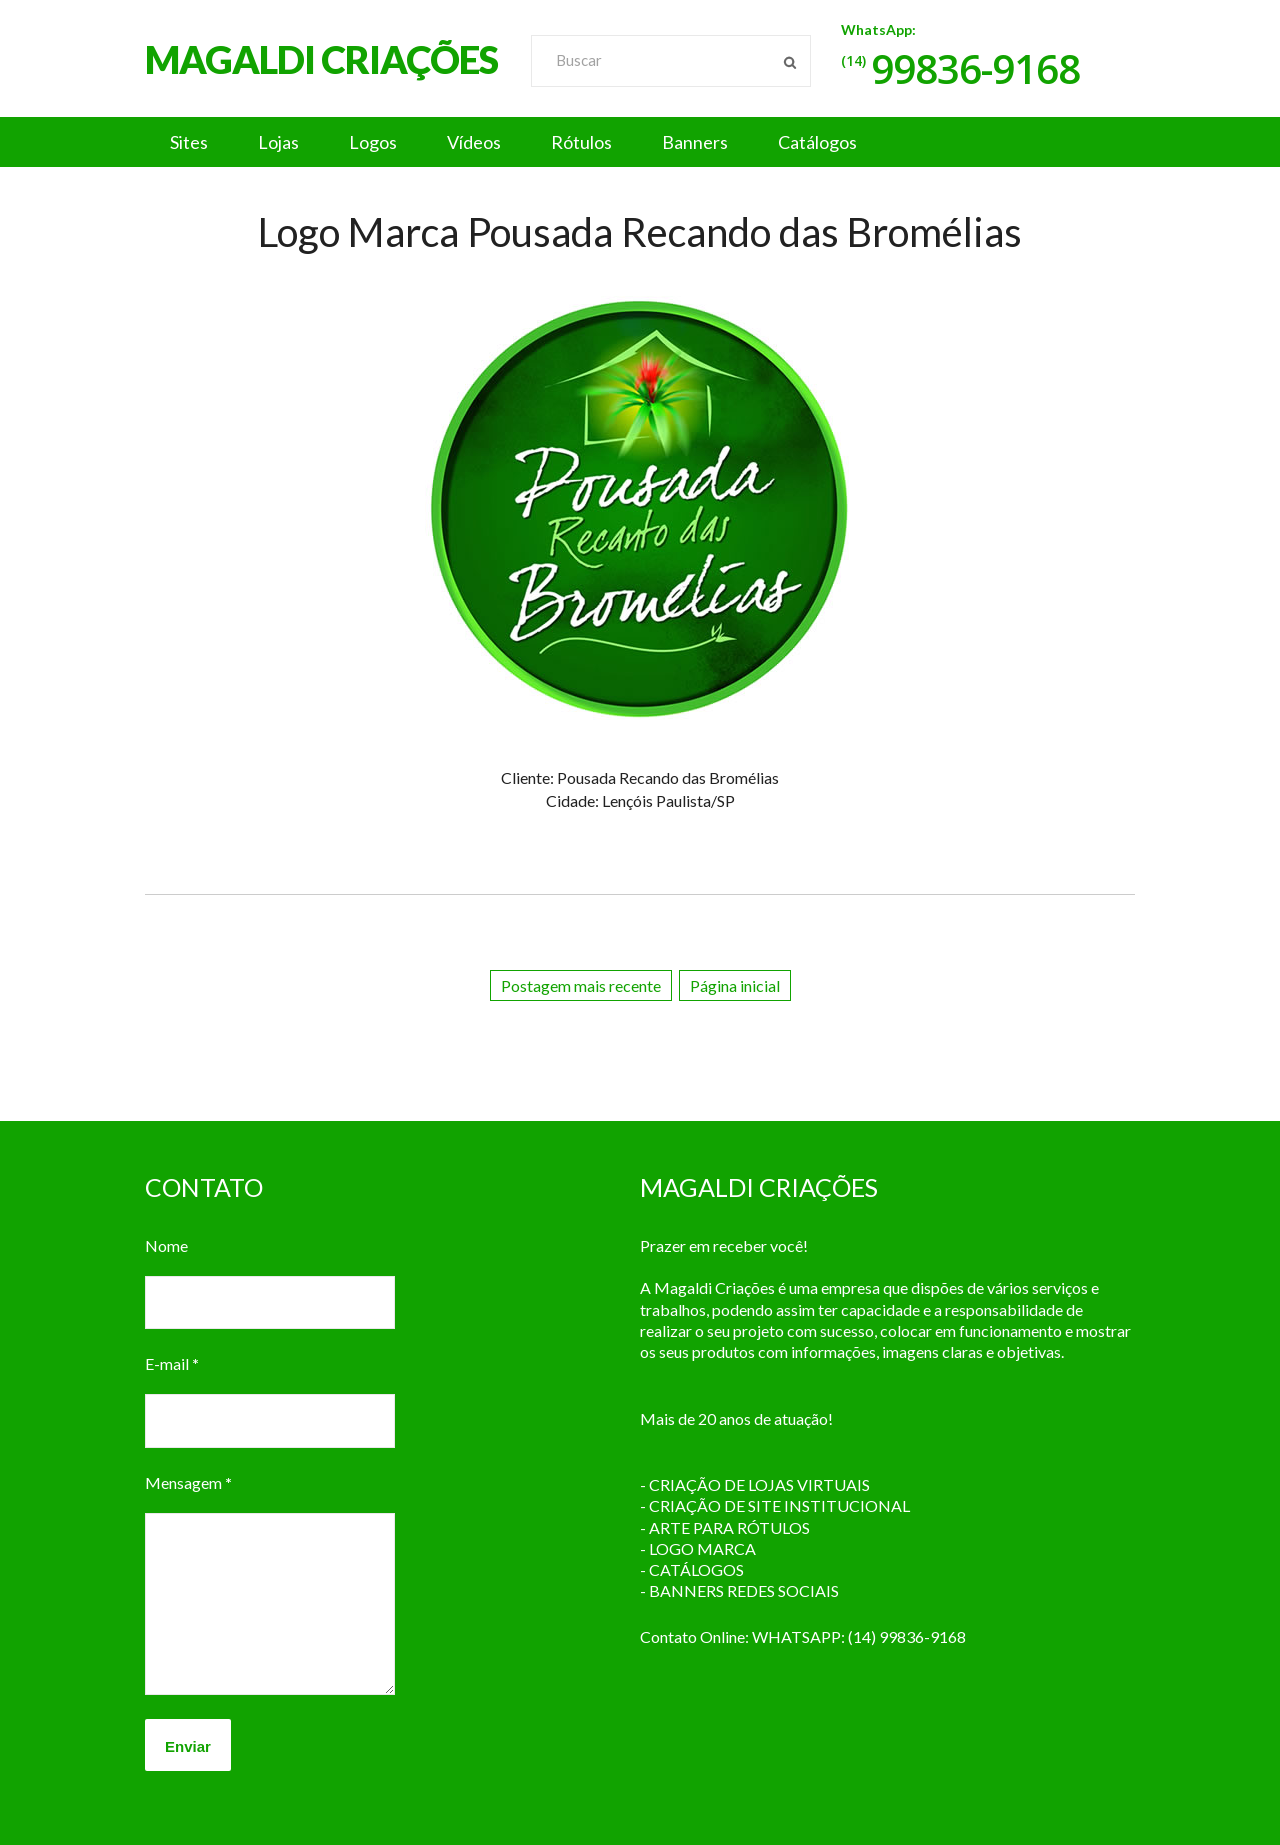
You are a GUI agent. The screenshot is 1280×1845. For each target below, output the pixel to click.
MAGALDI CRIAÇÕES (321, 59)
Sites (189, 142)
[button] (640, 142)
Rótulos (581, 142)
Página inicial (735, 985)
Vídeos (474, 142)
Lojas (278, 142)
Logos (373, 142)
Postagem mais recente (581, 985)
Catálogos (817, 142)
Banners (695, 142)
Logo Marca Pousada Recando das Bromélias (640, 232)
